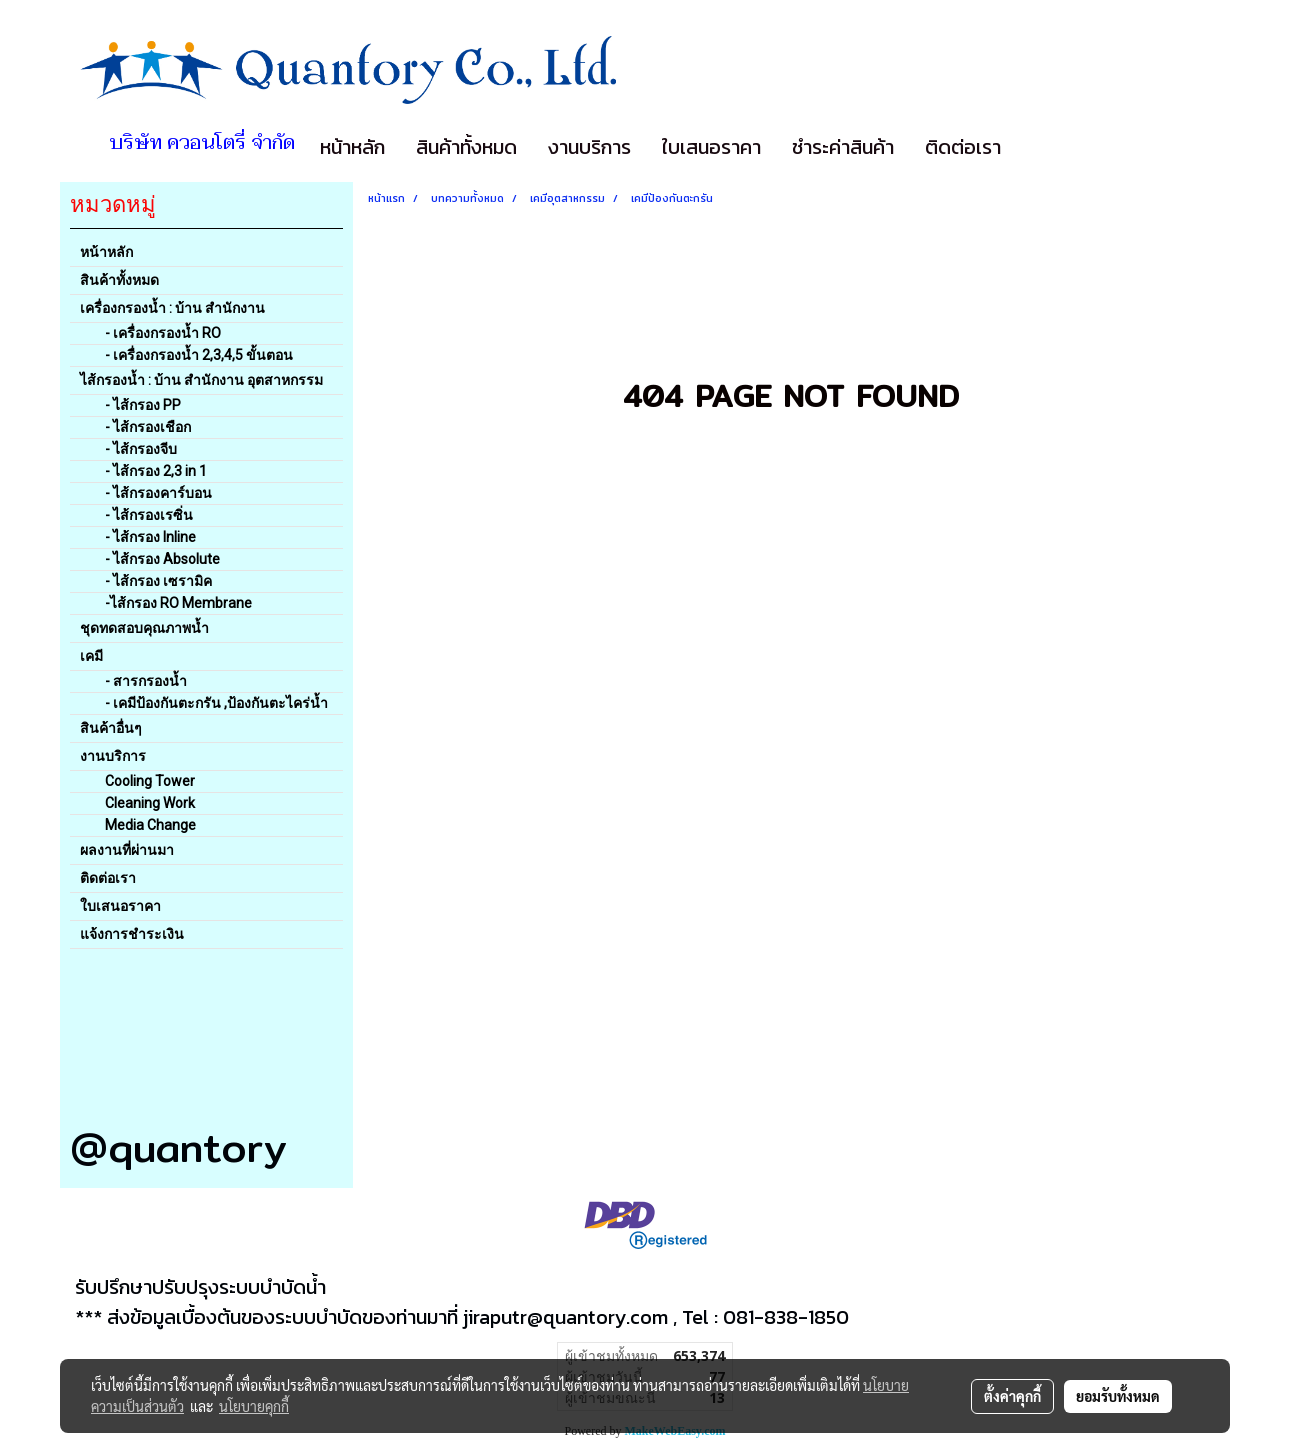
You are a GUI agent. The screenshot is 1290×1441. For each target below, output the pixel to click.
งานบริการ (589, 147)
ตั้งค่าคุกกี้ (1012, 1396)
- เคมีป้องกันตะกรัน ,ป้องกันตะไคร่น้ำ (216, 703)
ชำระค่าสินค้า (843, 147)
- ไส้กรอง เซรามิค (158, 581)
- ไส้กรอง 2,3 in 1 (156, 471)
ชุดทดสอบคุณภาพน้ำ (144, 628)
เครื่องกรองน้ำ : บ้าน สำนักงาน (172, 308)
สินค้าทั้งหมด (466, 147)
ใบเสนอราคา (711, 147)
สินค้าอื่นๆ (111, 728)
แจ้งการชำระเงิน (132, 934)
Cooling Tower (150, 781)
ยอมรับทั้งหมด (1118, 1396)
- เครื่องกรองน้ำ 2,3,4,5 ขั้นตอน (199, 355)
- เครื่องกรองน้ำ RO (163, 333)
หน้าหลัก (352, 147)
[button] (1046, 147)
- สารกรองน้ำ (146, 681)
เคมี (91, 656)
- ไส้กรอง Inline (150, 537)
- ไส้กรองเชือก (148, 427)
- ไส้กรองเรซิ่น (149, 515)
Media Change (150, 825)
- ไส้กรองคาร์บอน (158, 493)
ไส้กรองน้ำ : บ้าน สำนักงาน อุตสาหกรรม (201, 380)
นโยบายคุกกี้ (254, 1406)
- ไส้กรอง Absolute (162, 559)
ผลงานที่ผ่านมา (127, 850)
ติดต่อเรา (963, 147)
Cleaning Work (150, 803)
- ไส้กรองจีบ (141, 449)
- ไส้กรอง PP (143, 405)
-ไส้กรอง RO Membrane (178, 603)
